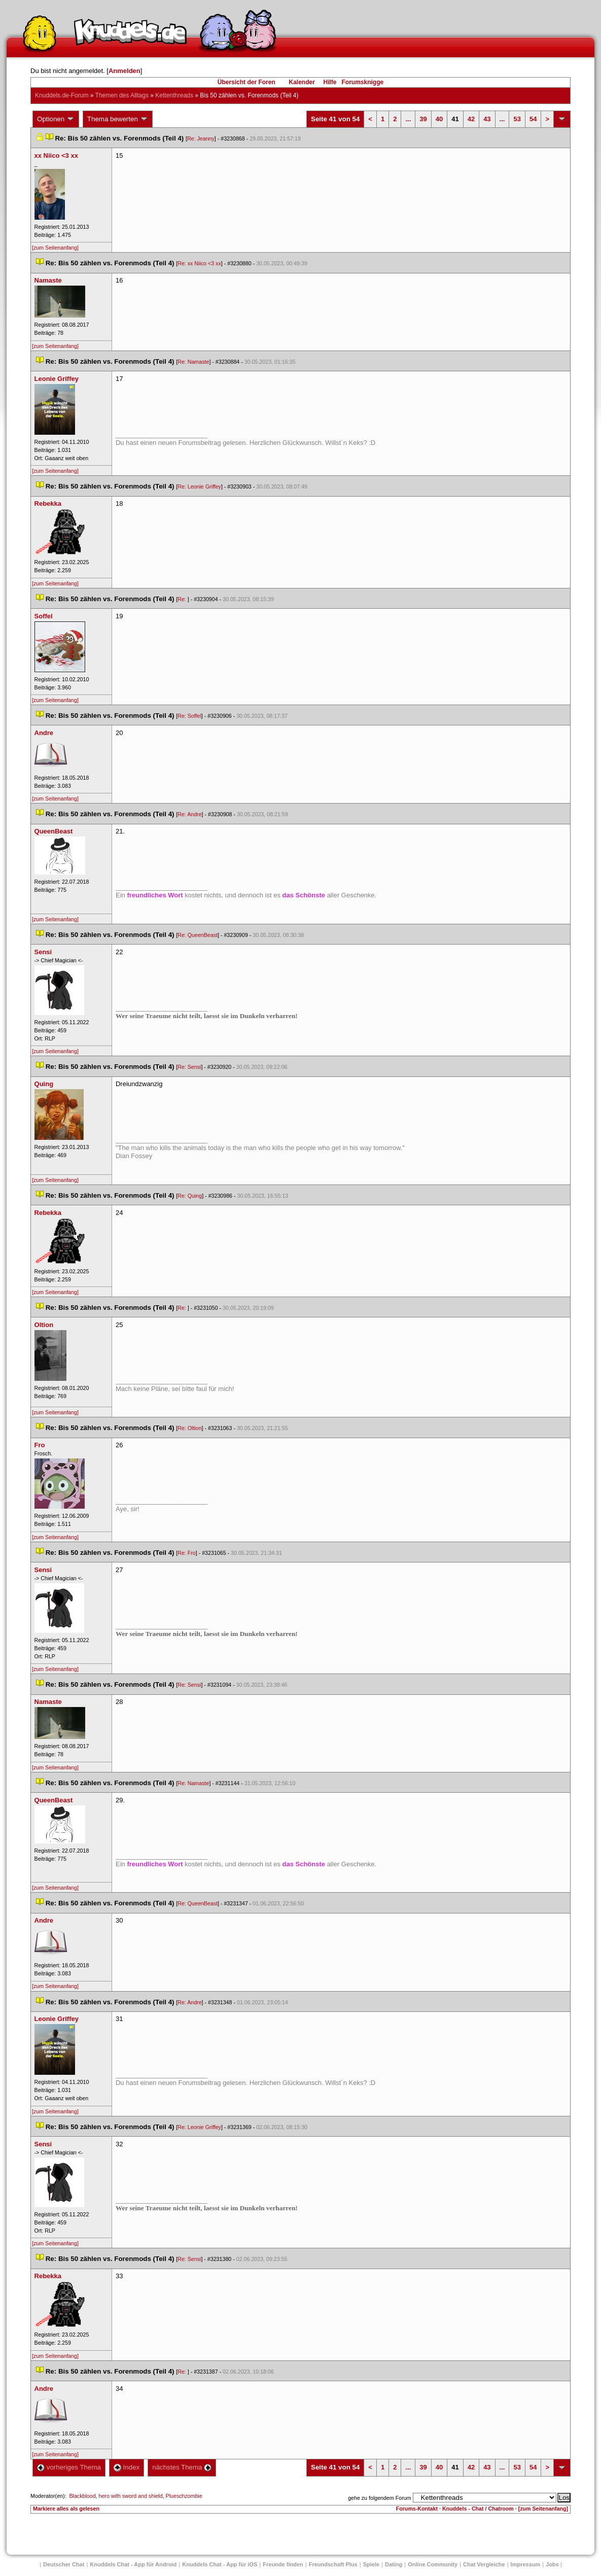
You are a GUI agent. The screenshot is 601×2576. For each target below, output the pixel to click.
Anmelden (124, 71)
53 (516, 119)
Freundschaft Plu (333, 2564)
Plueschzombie (184, 2496)
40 (439, 119)
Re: (183, 599)
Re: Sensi (189, 1067)
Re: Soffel (189, 716)
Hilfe (330, 82)
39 (423, 119)
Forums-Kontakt (417, 2508)
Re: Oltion (189, 1428)
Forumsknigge (363, 82)
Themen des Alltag (122, 95)
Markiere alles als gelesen (66, 2508)
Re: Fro (187, 1553)
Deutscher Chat (63, 2564)
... (408, 119)
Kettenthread (174, 95)
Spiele (371, 2564)
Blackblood (82, 2496)
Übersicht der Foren (246, 82)
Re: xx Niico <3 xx (199, 263)
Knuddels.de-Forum (61, 95)
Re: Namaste (193, 362)
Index (126, 2467)
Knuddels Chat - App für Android (133, 2564)
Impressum (526, 2564)
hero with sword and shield (131, 2496)
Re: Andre (189, 814)
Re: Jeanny (201, 138)
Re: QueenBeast (198, 935)
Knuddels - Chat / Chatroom (478, 2508)
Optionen (56, 119)
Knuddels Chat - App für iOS (219, 2564)
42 (471, 119)
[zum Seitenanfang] (55, 248)
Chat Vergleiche (484, 2564)
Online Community (432, 2564)
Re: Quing (190, 1196)
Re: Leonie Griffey (199, 486)
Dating (393, 2564)
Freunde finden (283, 2564)
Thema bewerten (117, 119)
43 (486, 119)
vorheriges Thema (69, 2467)
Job (552, 2564)
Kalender (301, 82)
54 (533, 119)
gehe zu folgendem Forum (379, 2498)
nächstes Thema (181, 2467)
